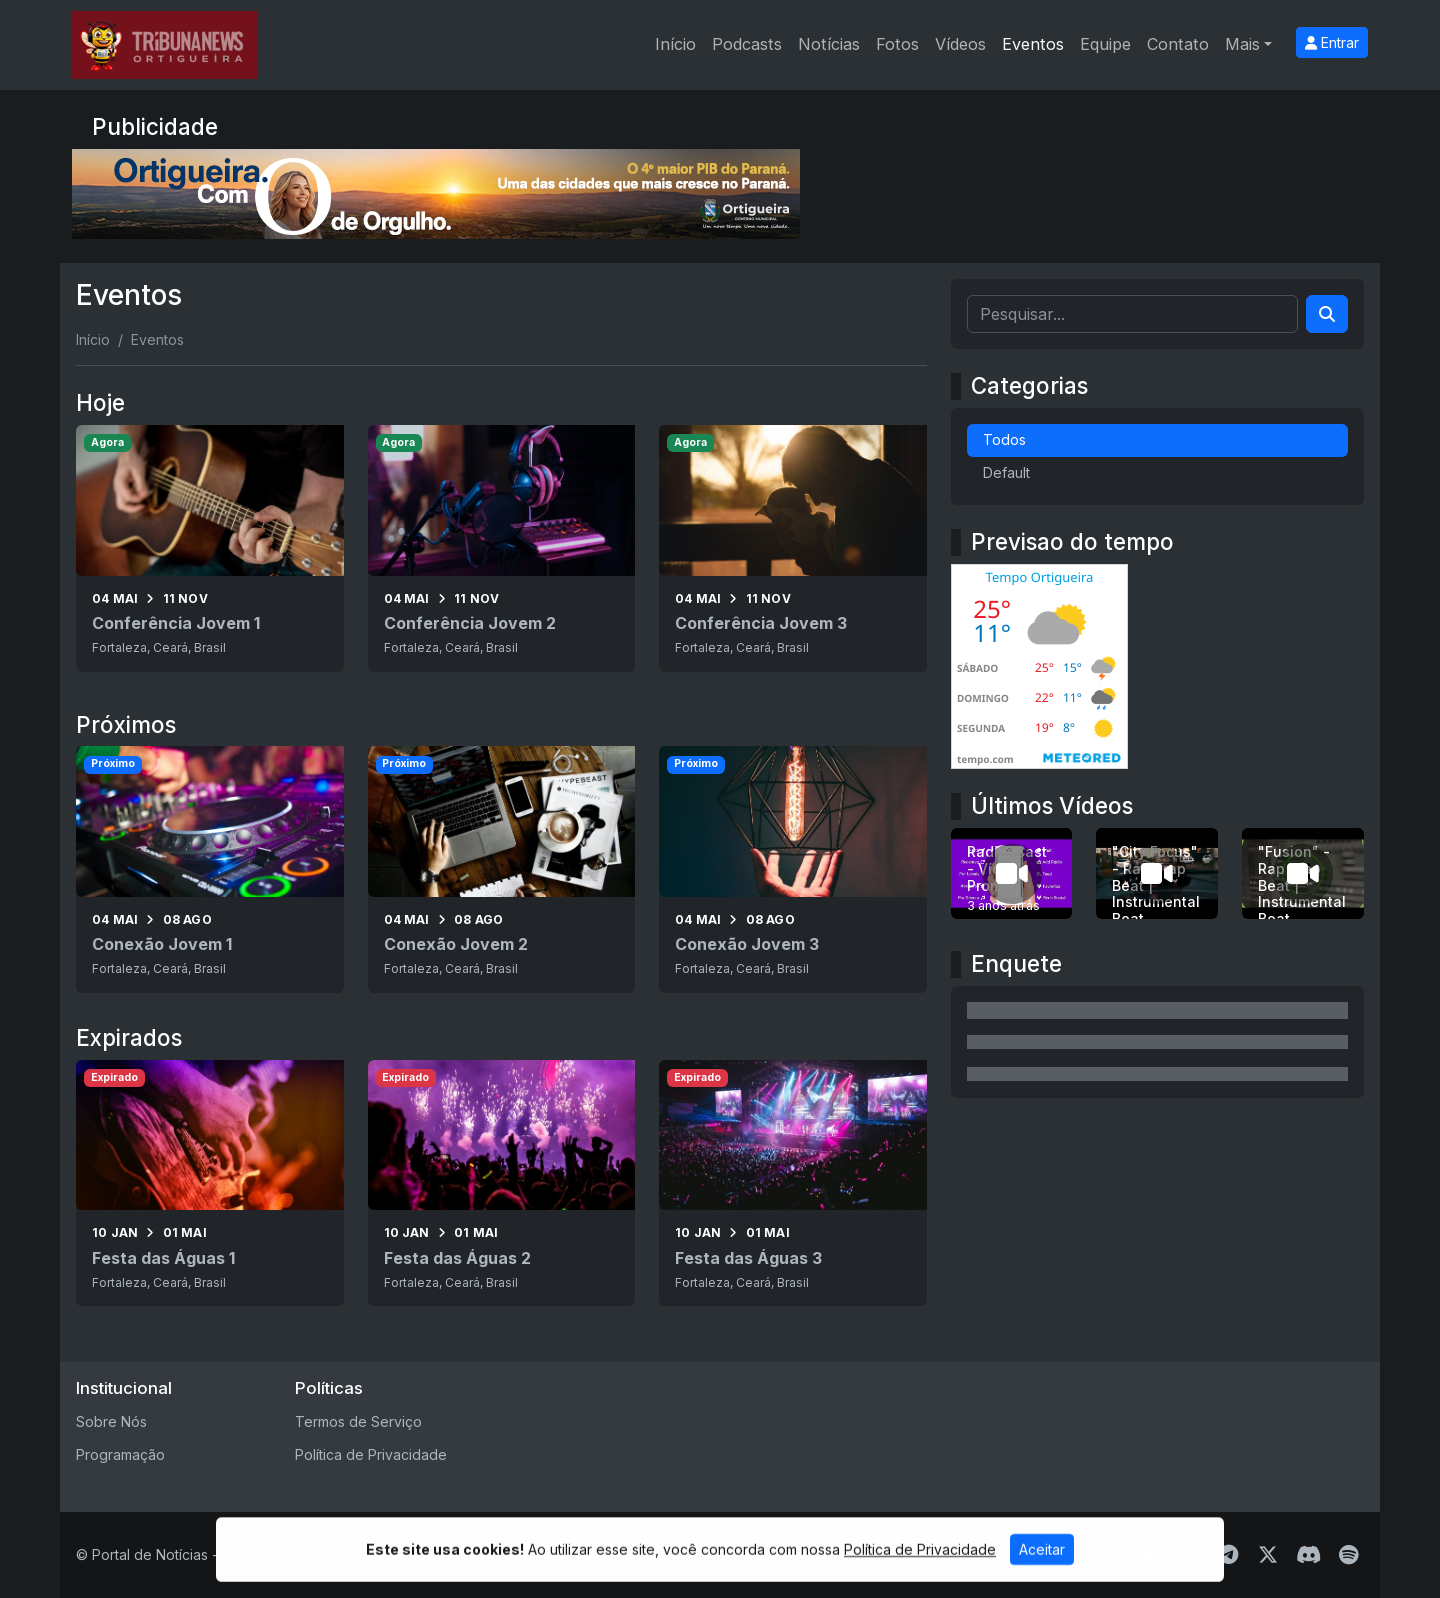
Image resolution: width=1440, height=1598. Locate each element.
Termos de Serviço (358, 1421)
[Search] (1327, 314)
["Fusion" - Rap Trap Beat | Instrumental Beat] (1303, 873)
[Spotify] (1348, 1555)
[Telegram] (1228, 1555)
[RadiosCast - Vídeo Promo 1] (1012, 873)
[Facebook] (1148, 1555)
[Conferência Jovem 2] (502, 548)
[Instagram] (1108, 1555)
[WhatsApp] (1028, 1555)
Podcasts (747, 44)
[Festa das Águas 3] (793, 1183)
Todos (1004, 439)
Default (1006, 472)
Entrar (1332, 42)
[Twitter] (1268, 1555)
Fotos (897, 44)
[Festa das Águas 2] (502, 1183)
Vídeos (960, 44)
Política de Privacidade (371, 1454)
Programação (120, 1454)
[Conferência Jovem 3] (793, 548)
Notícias (829, 44)
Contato (1178, 44)
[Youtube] (1068, 1555)
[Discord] (1308, 1555)
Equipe (1105, 44)
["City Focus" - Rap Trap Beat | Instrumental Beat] (1157, 873)
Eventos (1033, 44)
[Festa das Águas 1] (210, 1183)
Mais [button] (1242, 44)
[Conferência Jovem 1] (210, 548)
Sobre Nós (111, 1421)
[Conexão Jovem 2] (502, 869)
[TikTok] (1188, 1555)
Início (675, 44)
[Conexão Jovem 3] (793, 869)
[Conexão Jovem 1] (210, 869)
